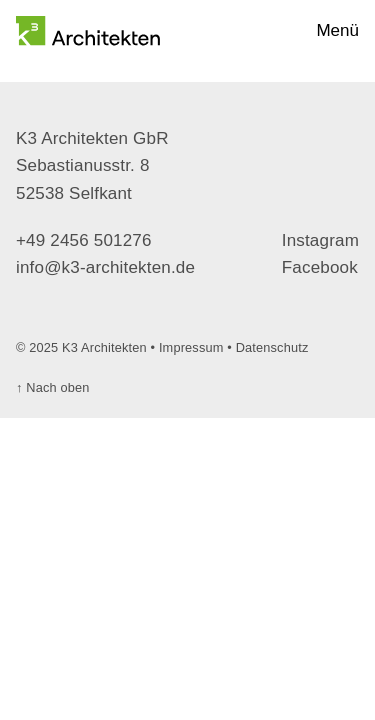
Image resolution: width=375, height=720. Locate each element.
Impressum (191, 347)
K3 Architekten (104, 347)
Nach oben (53, 387)
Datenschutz (272, 347)
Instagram (320, 240)
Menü (337, 30)
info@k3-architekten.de (105, 267)
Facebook (320, 267)
